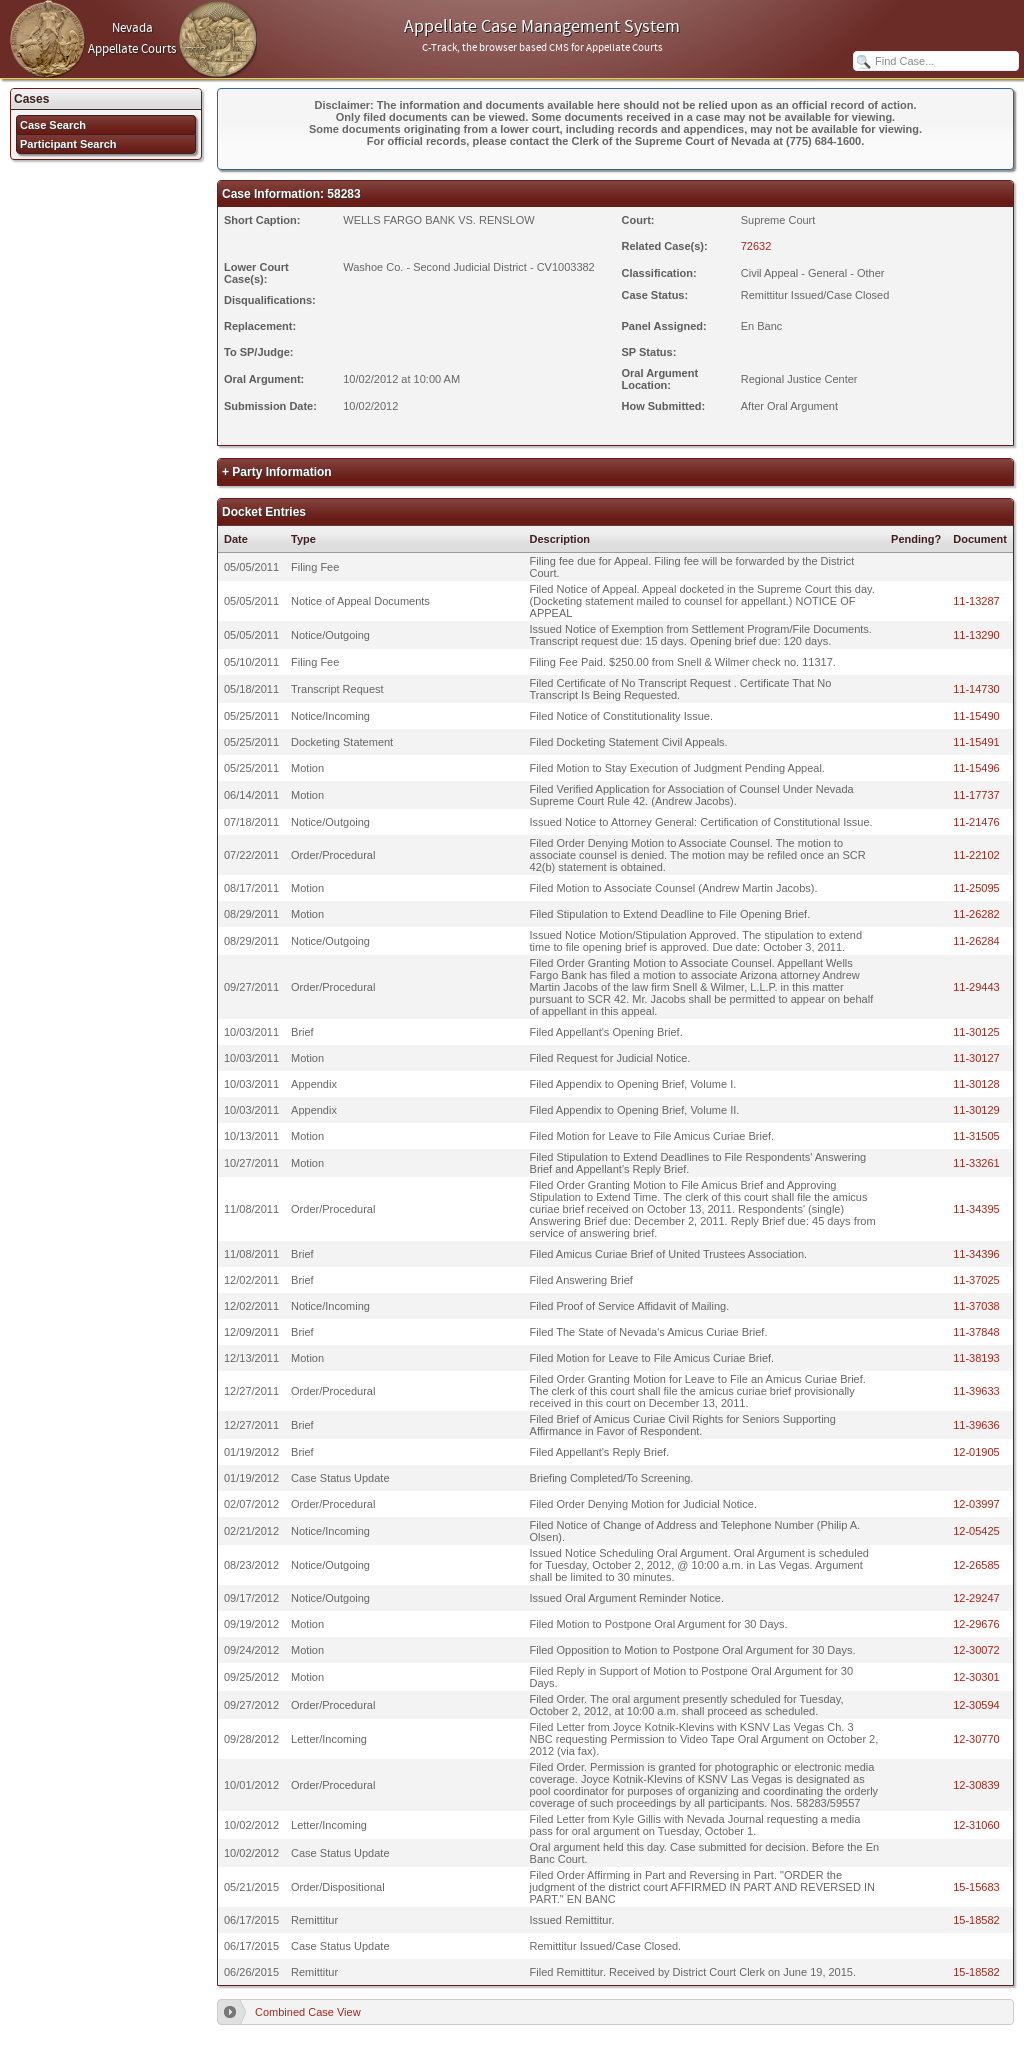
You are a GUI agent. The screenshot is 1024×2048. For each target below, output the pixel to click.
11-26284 (976, 941)
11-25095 (976, 888)
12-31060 (976, 1825)
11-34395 (976, 1209)
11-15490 (976, 716)
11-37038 (976, 1306)
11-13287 (976, 601)
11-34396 (976, 1254)
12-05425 (976, 1531)
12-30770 (976, 1739)
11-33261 (976, 1163)
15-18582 (976, 1920)
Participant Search (68, 144)
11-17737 (976, 795)
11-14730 (976, 689)
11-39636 (976, 1425)
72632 (756, 246)
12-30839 (976, 1785)
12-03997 (976, 1504)
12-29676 (976, 1624)
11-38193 (976, 1358)
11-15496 (976, 768)
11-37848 (976, 1332)
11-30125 (976, 1032)
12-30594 (976, 1705)
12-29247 (976, 1598)
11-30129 (976, 1110)
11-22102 (976, 855)
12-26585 (976, 1565)
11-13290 (976, 635)
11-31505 (976, 1136)
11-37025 (976, 1280)
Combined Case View (308, 2012)
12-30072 (976, 1650)
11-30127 (976, 1058)
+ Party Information (277, 472)
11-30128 (976, 1084)
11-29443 (976, 987)
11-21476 (976, 822)
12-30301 (976, 1677)
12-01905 (976, 1452)
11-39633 (976, 1391)
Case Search (53, 125)
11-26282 (976, 914)
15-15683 (976, 1887)
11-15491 (976, 742)
